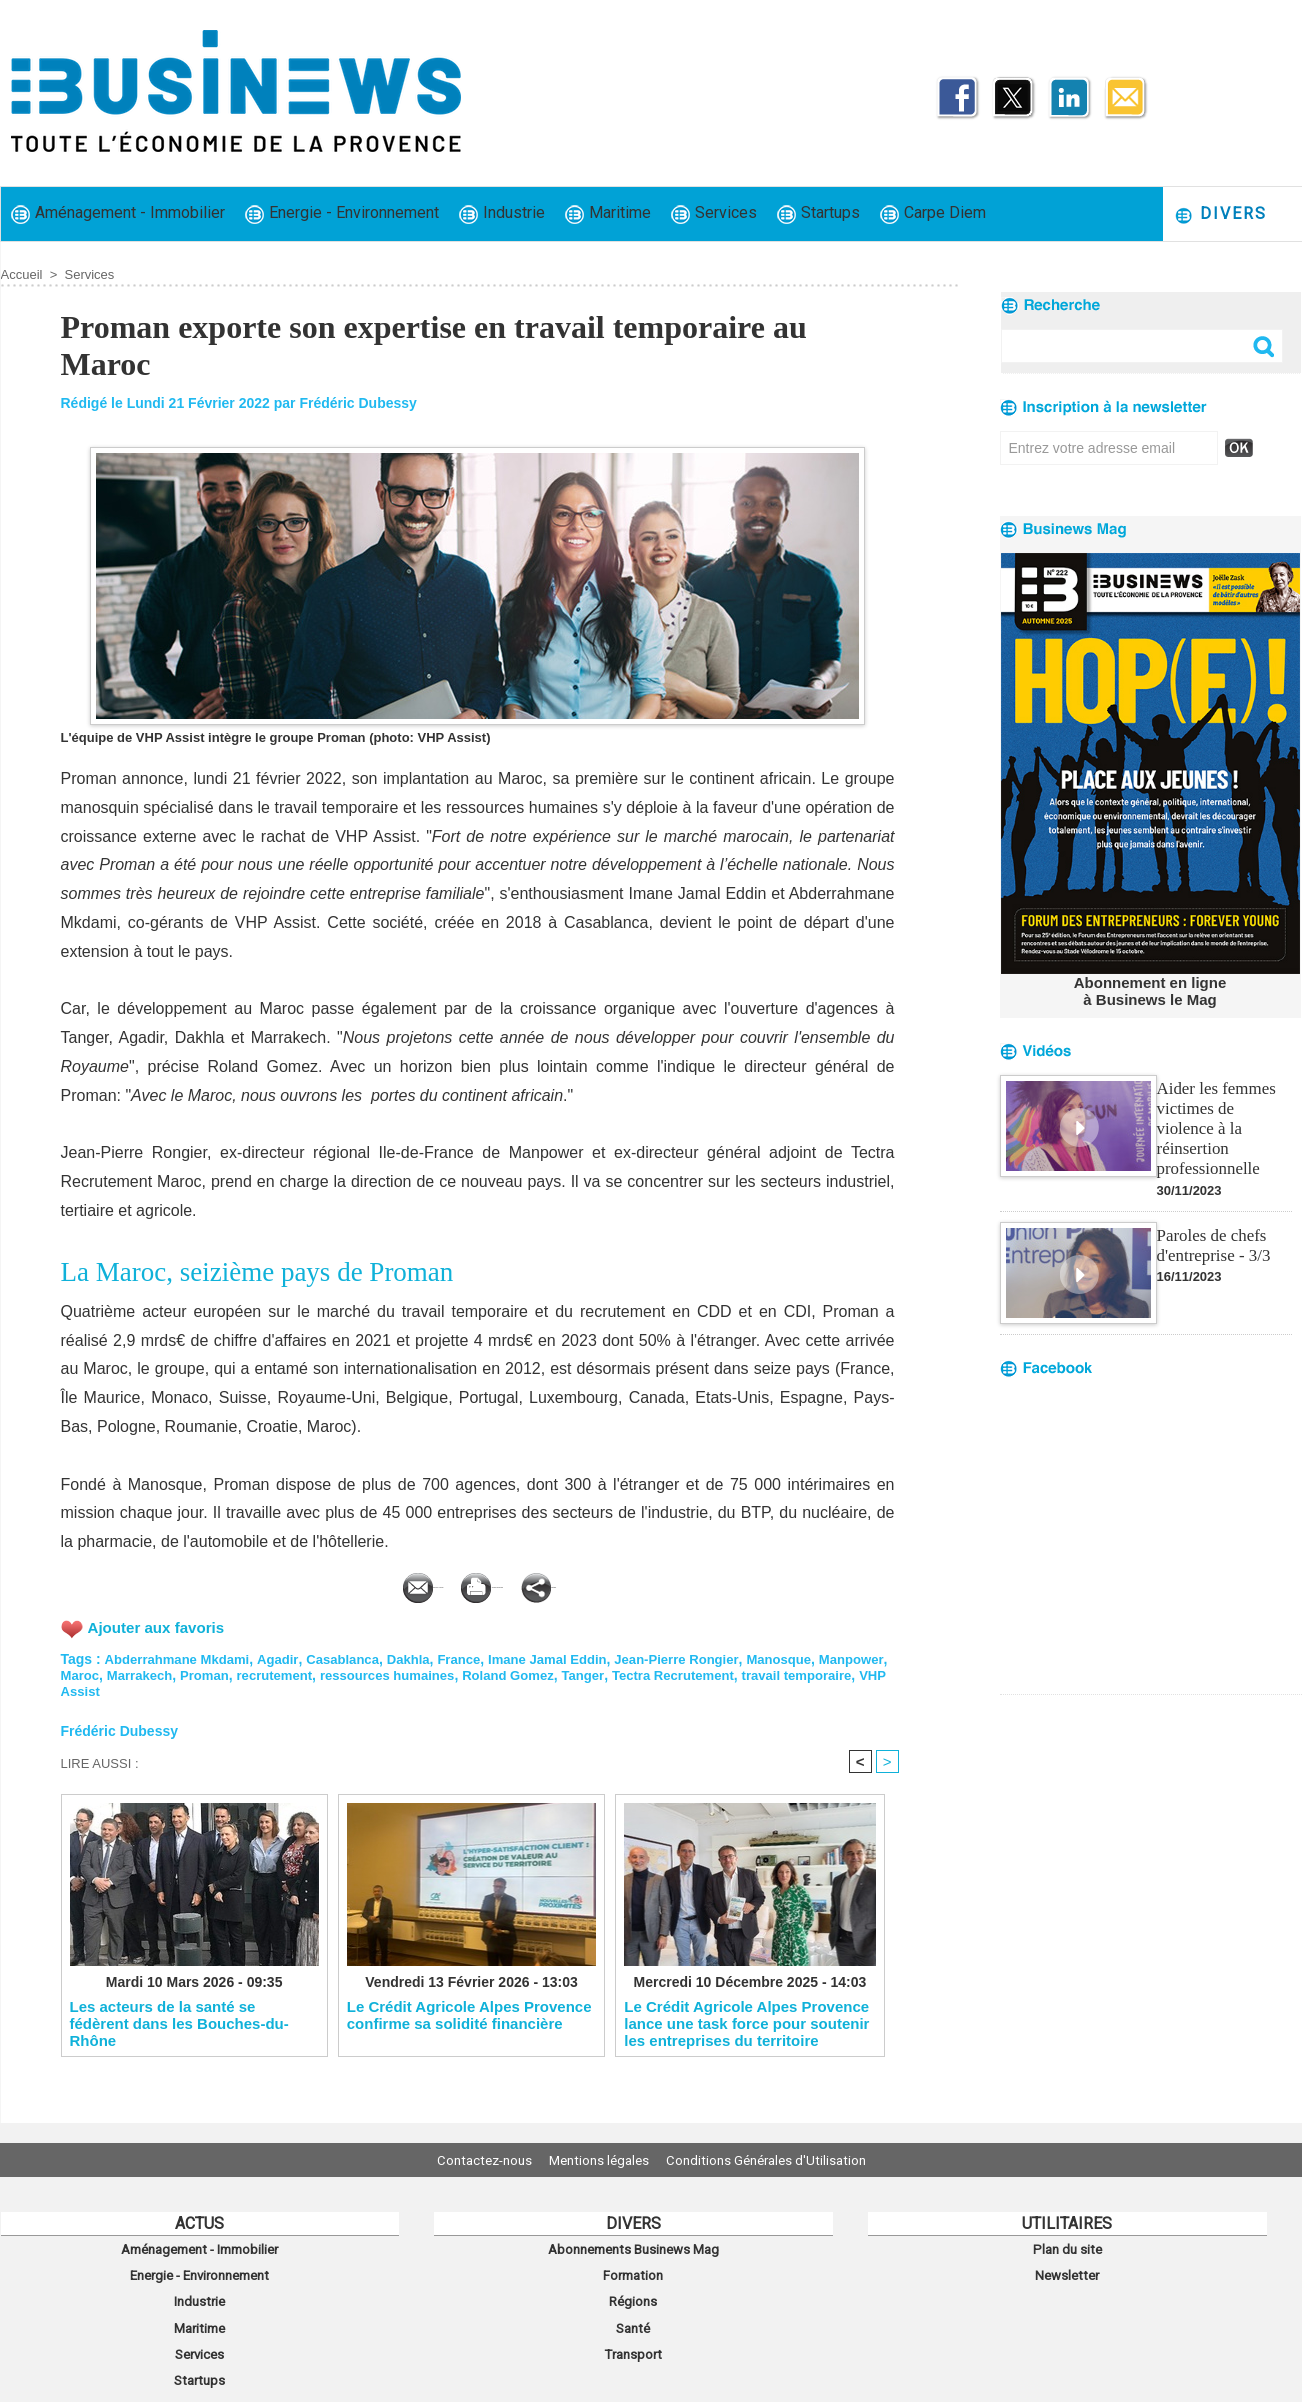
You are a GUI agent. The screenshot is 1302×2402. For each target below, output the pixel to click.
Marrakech (221, 1672)
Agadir (288, 1656)
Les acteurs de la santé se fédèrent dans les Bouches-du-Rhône (179, 2024)
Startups (818, 213)
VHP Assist (223, 1688)
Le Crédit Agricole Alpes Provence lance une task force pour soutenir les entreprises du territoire (746, 2024)
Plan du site (1067, 2247)
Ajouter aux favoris (160, 1623)
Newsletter (1067, 2269)
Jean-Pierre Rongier (711, 1656)
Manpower (95, 1672)
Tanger (692, 1672)
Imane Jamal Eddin (574, 1656)
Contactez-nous (466, 2160)
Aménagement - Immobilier (118, 213)
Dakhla (426, 1656)
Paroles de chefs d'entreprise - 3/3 (1211, 1219)
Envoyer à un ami (328, 1582)
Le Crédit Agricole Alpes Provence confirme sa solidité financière (469, 2016)
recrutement (364, 1672)
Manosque (819, 1656)
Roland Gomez (613, 1672)
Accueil (22, 274)
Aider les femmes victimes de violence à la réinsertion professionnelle (1223, 1114)
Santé (633, 2313)
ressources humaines (484, 1672)
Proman (290, 1672)
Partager (662, 1582)
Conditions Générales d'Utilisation (784, 2160)
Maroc (157, 1672)
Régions (633, 2291)
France (480, 1656)
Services (714, 213)
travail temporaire (120, 1688)
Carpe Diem (933, 213)
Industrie (502, 213)
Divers (1220, 214)
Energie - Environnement (342, 213)
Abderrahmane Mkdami (181, 1656)
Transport (633, 2335)
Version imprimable (511, 1582)
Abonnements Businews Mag (633, 2247)
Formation (633, 2269)
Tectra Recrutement (787, 1672)
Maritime (608, 213)
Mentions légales (599, 2160)
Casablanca (357, 1656)
